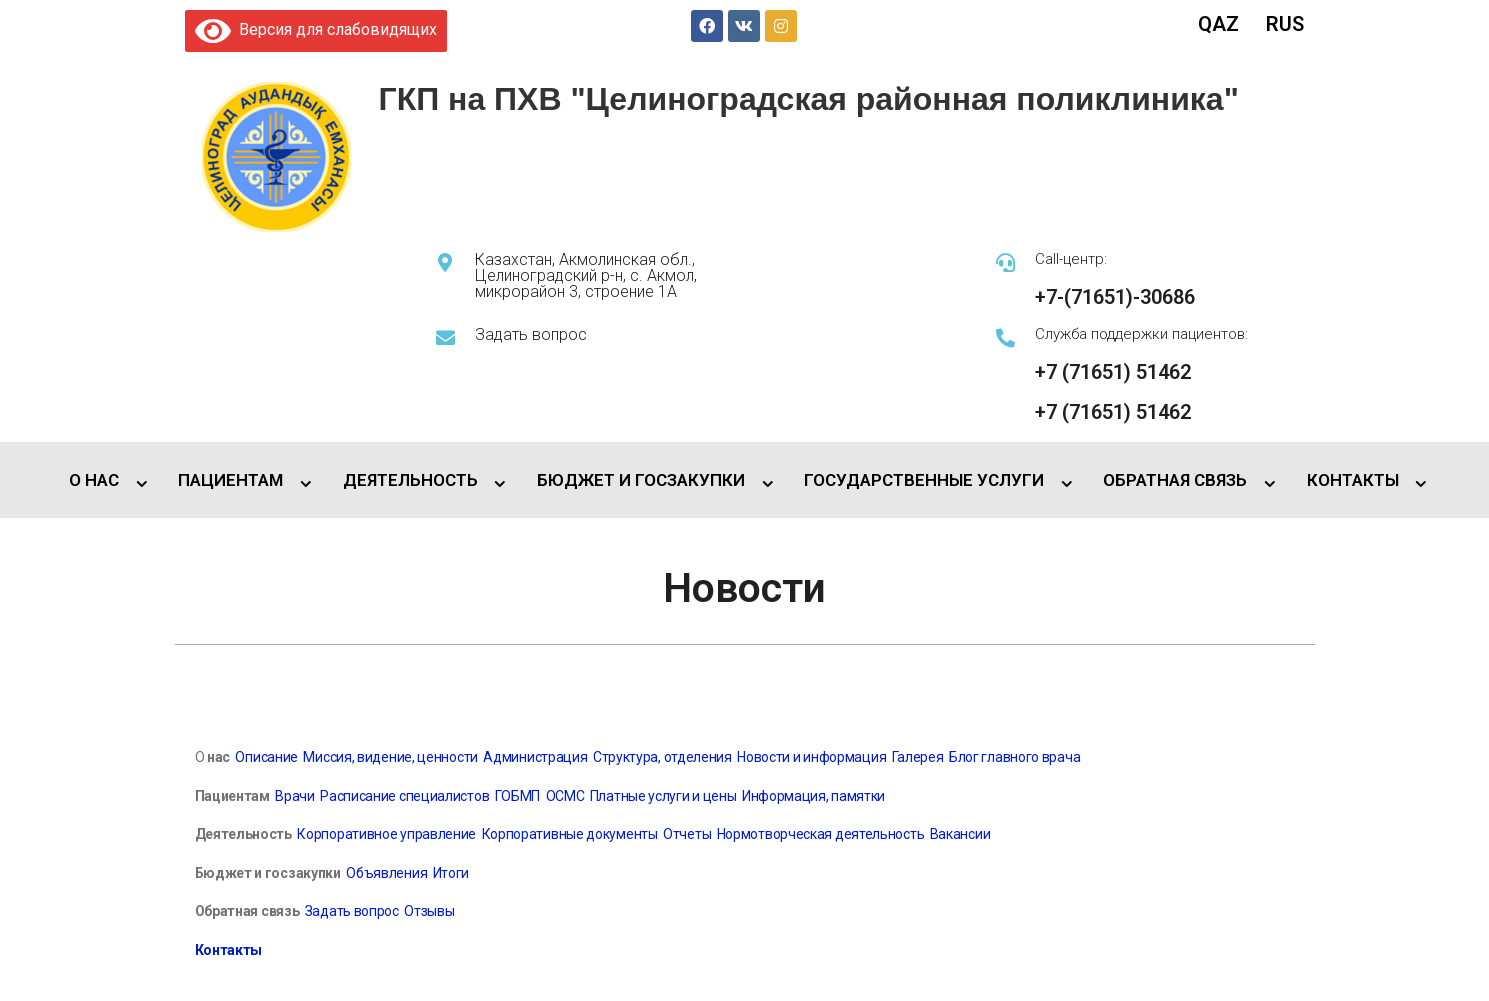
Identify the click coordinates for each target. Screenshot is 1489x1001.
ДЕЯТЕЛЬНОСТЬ (410, 480)
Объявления (386, 873)
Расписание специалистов (404, 796)
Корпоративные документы (570, 834)
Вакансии (960, 834)
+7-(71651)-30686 (1115, 297)
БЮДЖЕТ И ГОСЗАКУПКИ (641, 480)
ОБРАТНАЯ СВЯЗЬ (1175, 480)
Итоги (451, 873)
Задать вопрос (531, 334)
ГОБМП (518, 796)
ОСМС (565, 796)
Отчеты (687, 834)
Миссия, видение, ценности (390, 757)
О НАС (94, 480)
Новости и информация (811, 757)
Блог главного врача (1014, 757)
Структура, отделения (662, 757)
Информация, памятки (813, 796)
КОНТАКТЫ (1353, 480)
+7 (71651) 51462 (1113, 372)
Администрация (535, 757)
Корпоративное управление (386, 834)
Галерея (918, 757)
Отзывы (429, 911)
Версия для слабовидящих (316, 29)
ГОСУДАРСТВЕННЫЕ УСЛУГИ (924, 480)
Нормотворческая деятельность (821, 834)
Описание (266, 757)
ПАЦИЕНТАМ (230, 480)
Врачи (295, 796)
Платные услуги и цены (663, 796)
